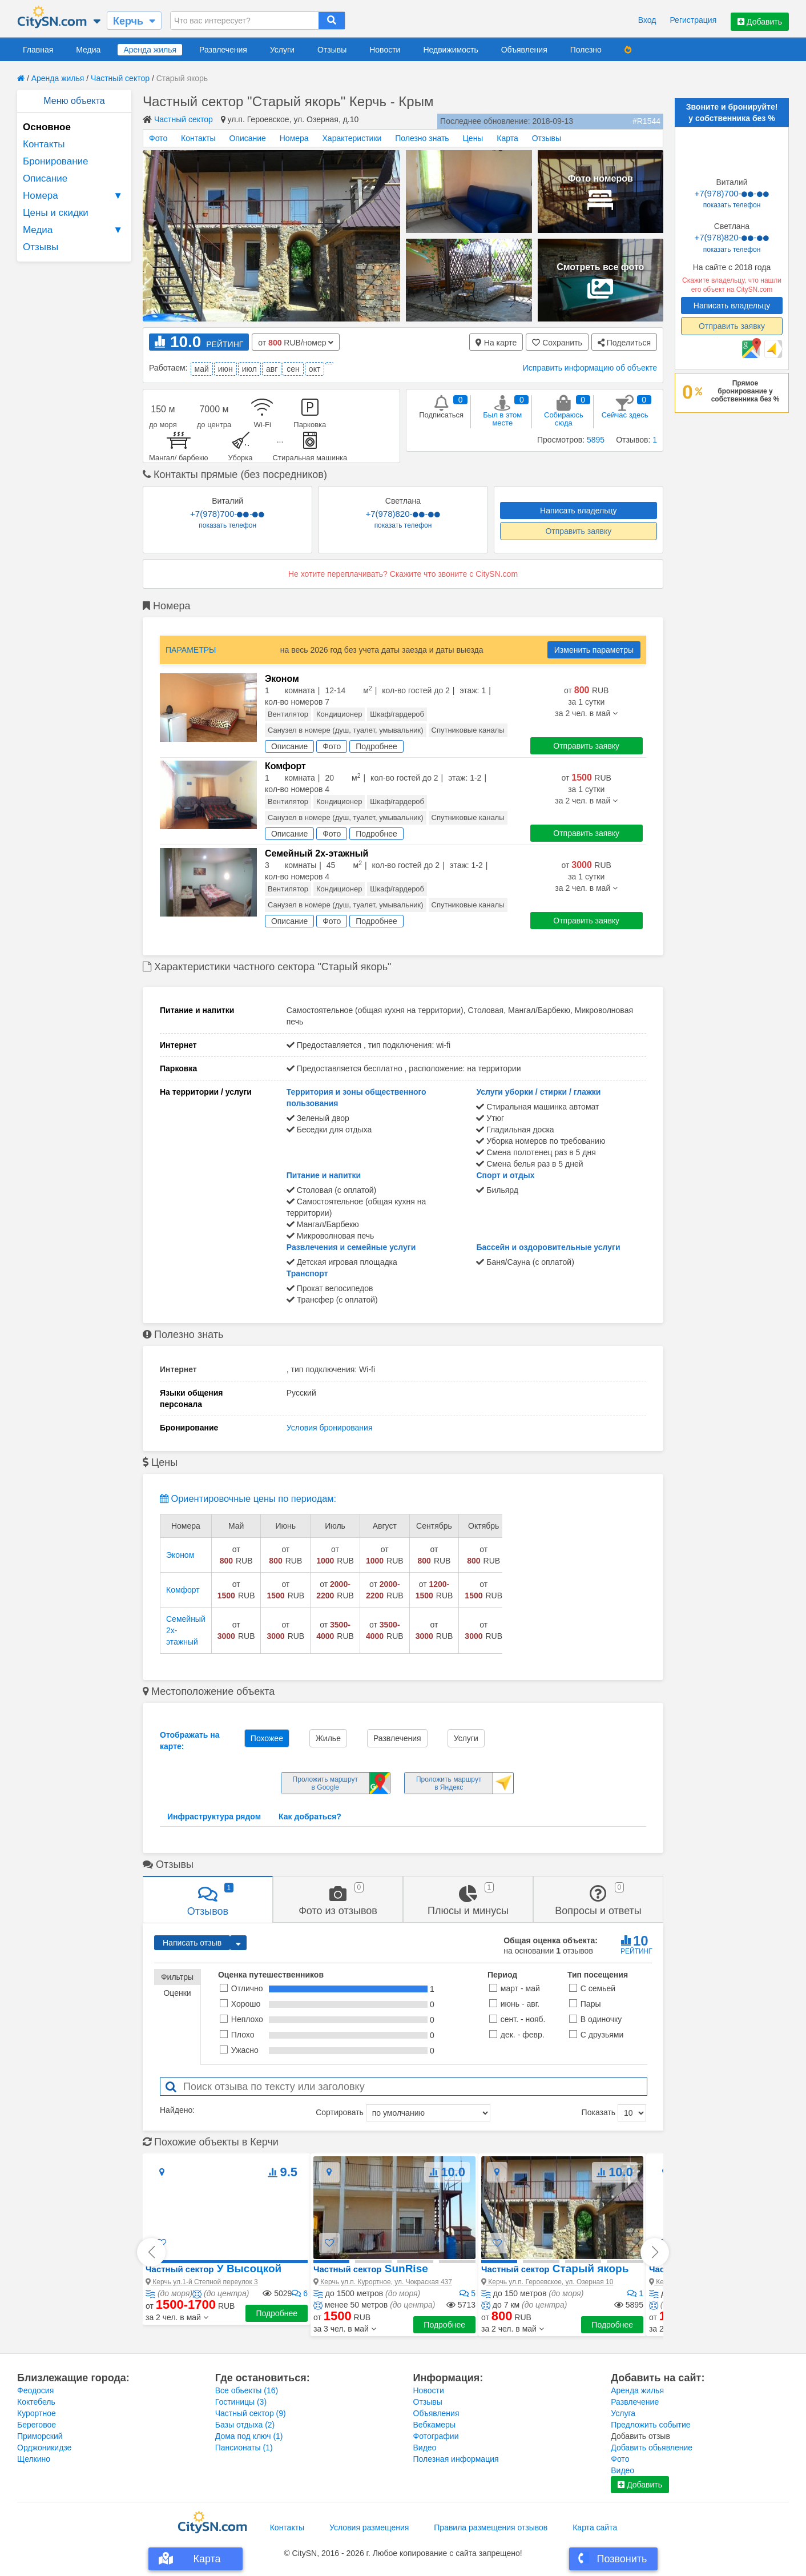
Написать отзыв (192, 1942)
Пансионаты (244, 2447)
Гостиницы (241, 2401)
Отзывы (331, 49)
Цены (472, 138)
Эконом (180, 1555)
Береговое (36, 2424)
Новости (384, 49)
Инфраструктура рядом (214, 1816)
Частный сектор (120, 78)
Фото (158, 138)
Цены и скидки (55, 212)
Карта (507, 138)
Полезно (586, 49)
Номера (74, 196)
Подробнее (276, 2313)
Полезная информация (456, 2459)
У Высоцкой (213, 2268)
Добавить (760, 21)
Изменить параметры (594, 649)
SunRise (370, 2268)
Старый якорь (554, 2268)
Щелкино (33, 2459)
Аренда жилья (149, 49)
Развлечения (223, 49)
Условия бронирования (330, 1427)
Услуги (282, 49)
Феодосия (35, 2390)
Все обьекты (246, 2390)
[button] (177, 2317)
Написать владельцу (578, 510)
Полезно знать (422, 138)
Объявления (524, 49)
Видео (425, 2447)
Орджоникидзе (44, 2447)
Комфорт (183, 1589)
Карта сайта (595, 2527)
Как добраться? (310, 1816)
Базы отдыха (245, 2424)
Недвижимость (450, 49)
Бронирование (55, 161)
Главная (38, 49)
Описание (45, 178)
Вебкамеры (434, 2424)
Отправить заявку (578, 531)
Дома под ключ (249, 2436)
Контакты (44, 144)
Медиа (88, 49)
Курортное (36, 2413)
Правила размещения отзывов (490, 2527)
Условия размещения (369, 2527)
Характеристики (352, 138)
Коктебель (36, 2401)
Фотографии (436, 2436)
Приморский (40, 2436)
